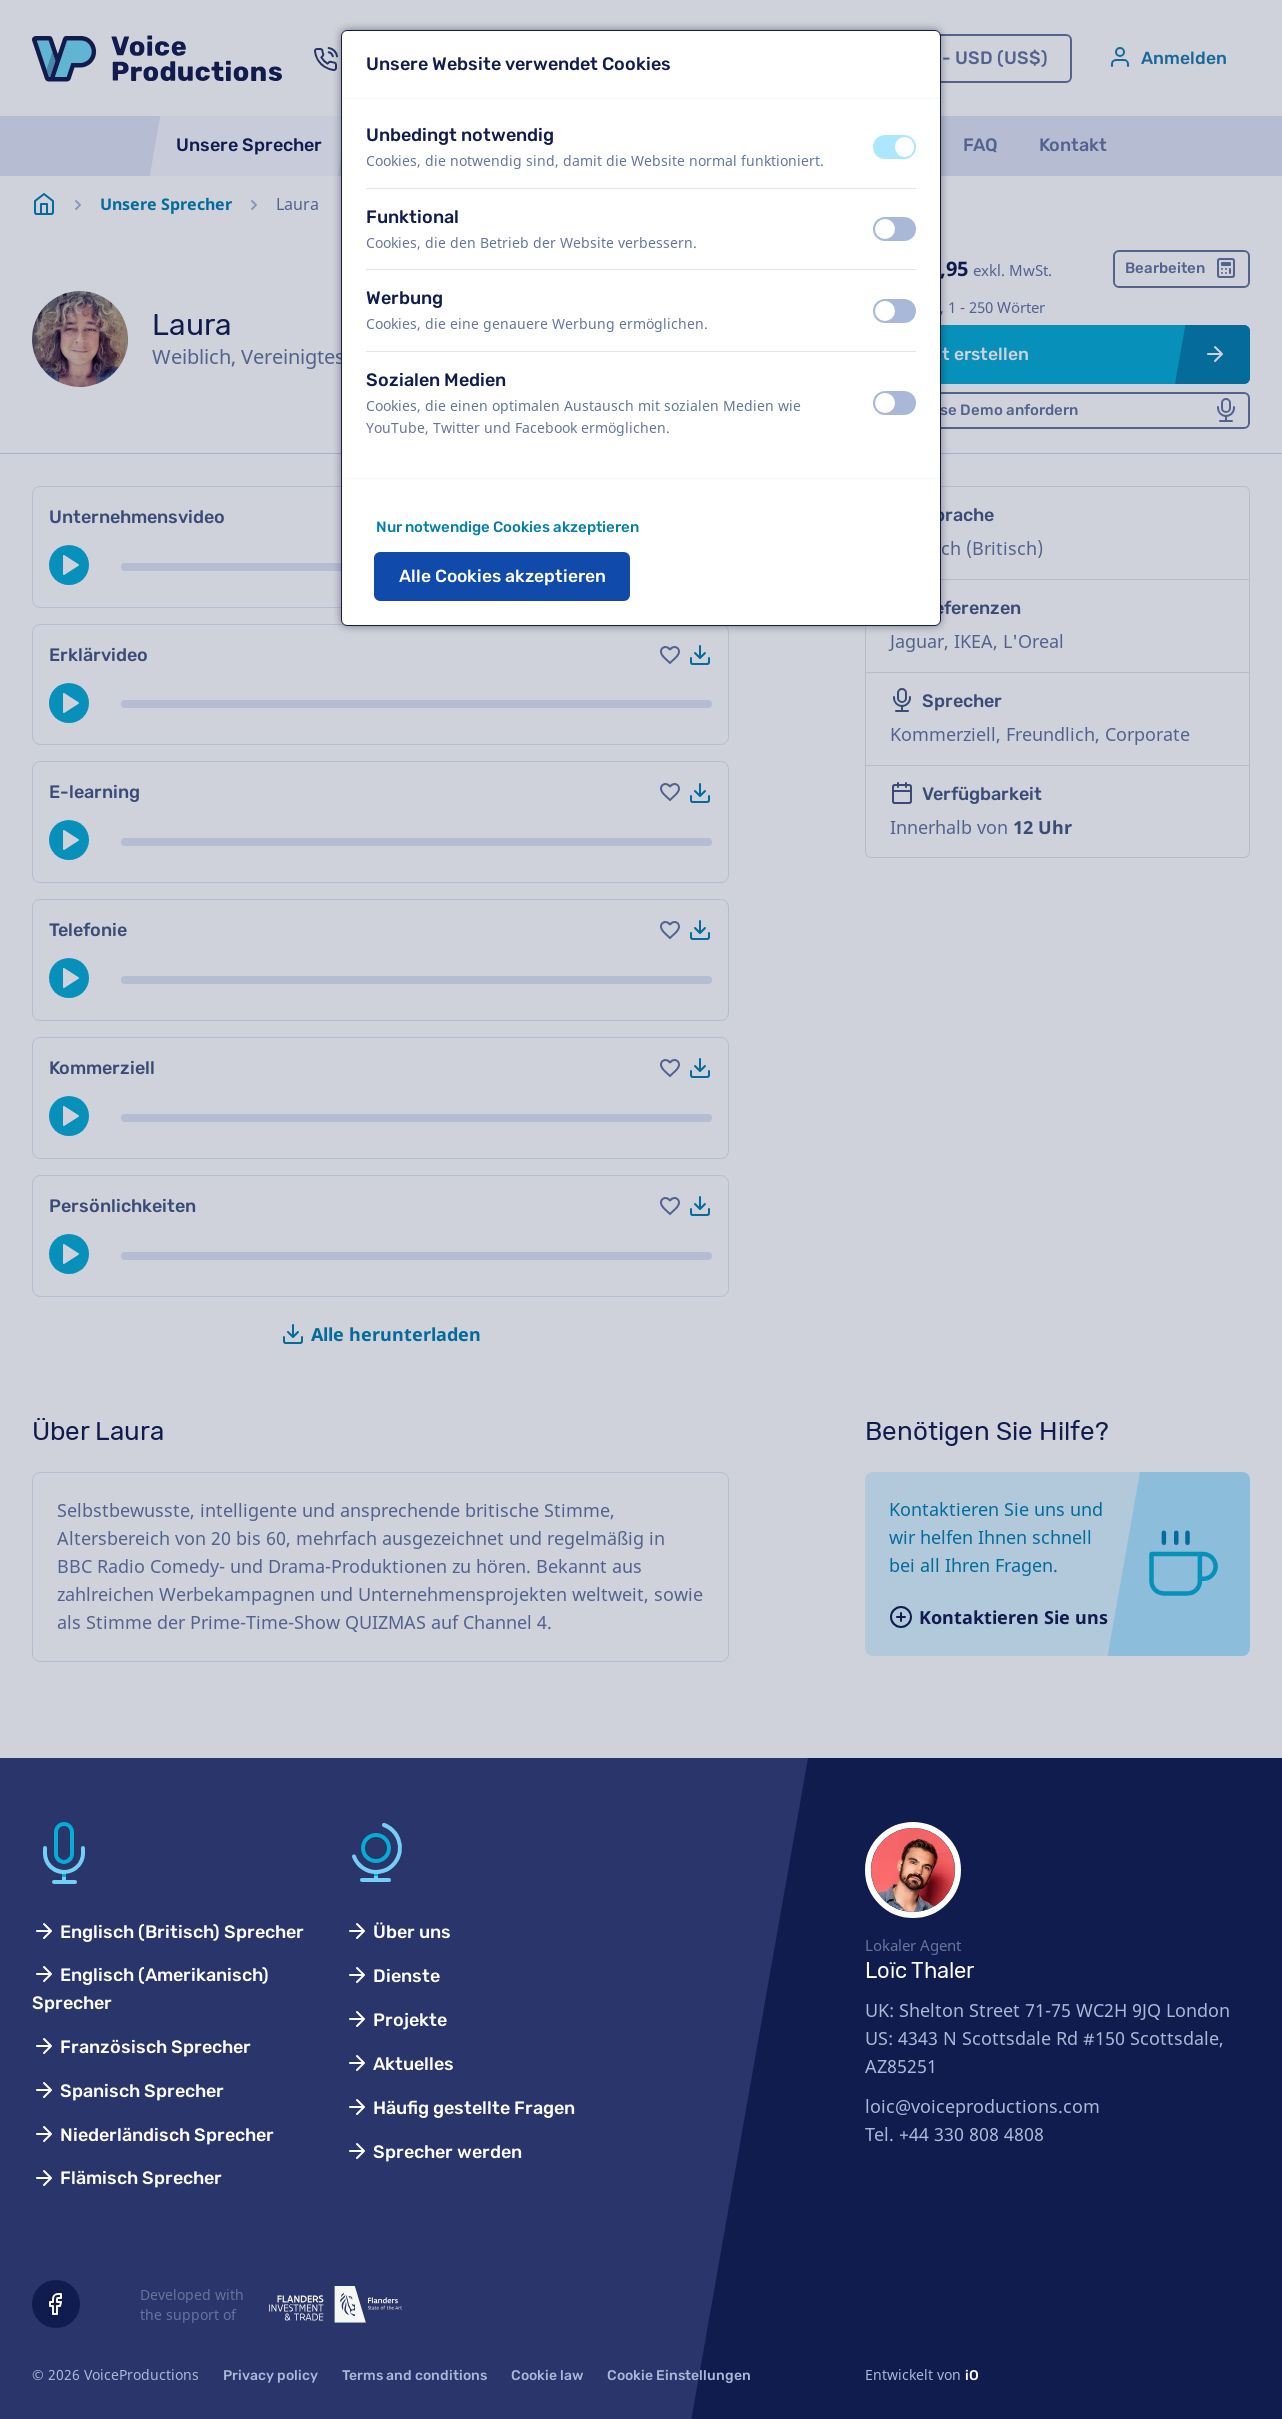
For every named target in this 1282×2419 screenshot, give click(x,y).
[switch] (894, 147)
